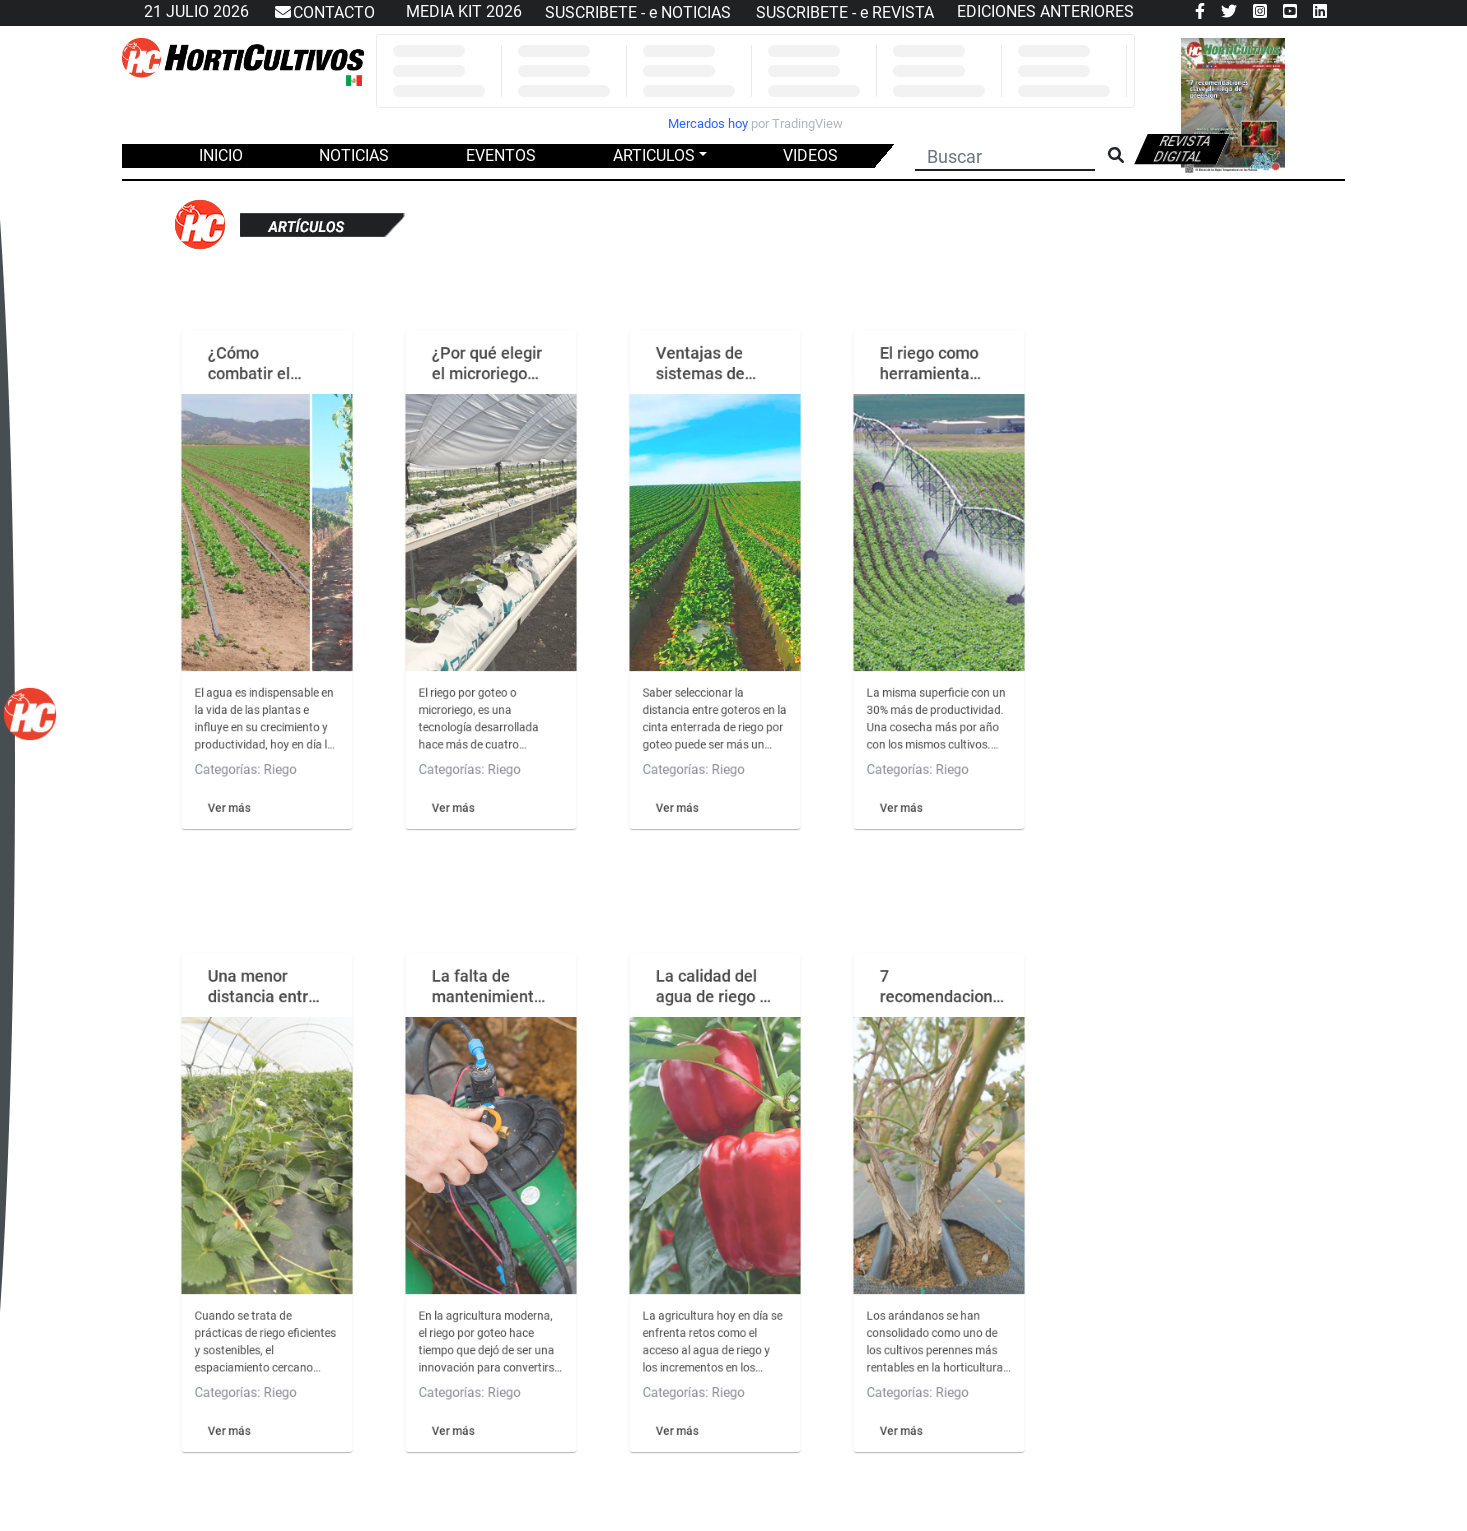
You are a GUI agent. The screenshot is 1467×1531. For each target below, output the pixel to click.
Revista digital (1182, 149)
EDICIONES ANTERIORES (1045, 11)
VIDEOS (810, 155)
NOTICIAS (354, 155)
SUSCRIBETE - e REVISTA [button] (845, 12)
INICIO (221, 155)
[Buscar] (1005, 154)
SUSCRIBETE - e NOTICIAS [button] (638, 12)
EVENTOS (501, 155)
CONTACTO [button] (324, 13)
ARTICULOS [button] (654, 155)
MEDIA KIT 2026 (464, 11)
